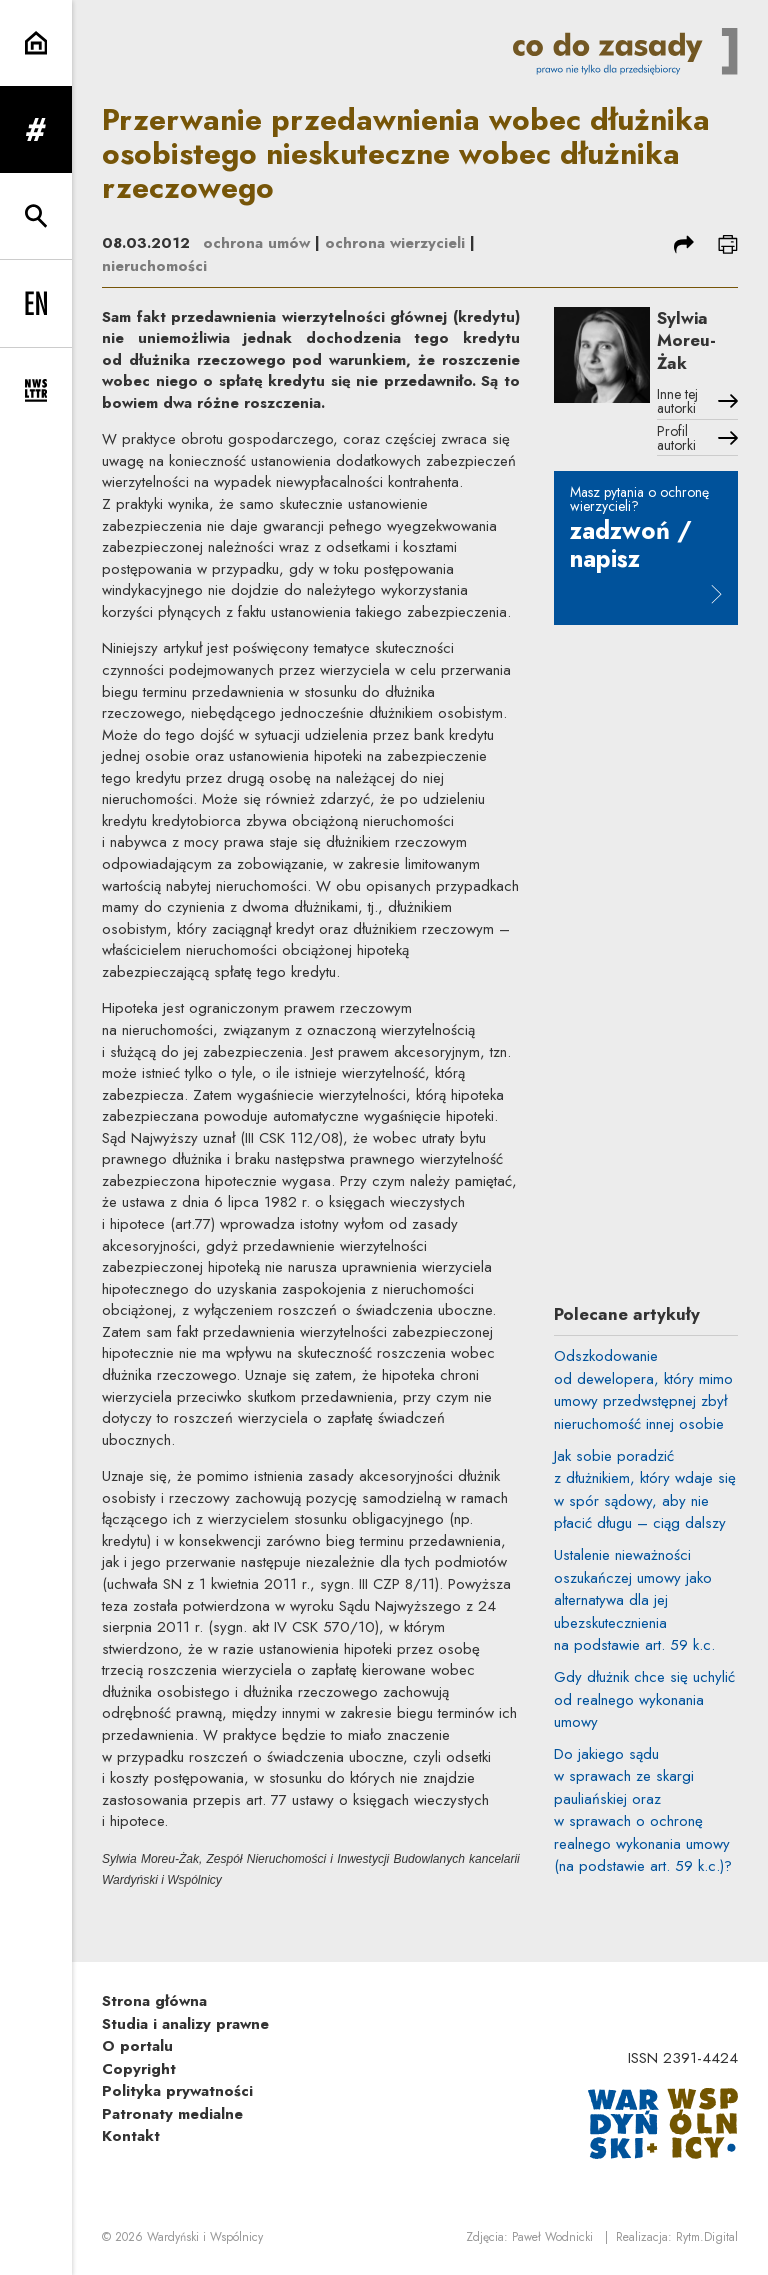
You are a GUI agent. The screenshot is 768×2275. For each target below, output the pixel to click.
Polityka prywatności (177, 2091)
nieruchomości (154, 266)
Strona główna (154, 2001)
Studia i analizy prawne (185, 2024)
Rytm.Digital (707, 2237)
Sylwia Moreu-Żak (686, 340)
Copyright (139, 2069)
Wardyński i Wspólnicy (205, 2237)
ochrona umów (256, 243)
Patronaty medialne (172, 2114)
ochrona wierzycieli (395, 243)
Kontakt (131, 2136)
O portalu (137, 2046)
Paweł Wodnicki (552, 2237)
